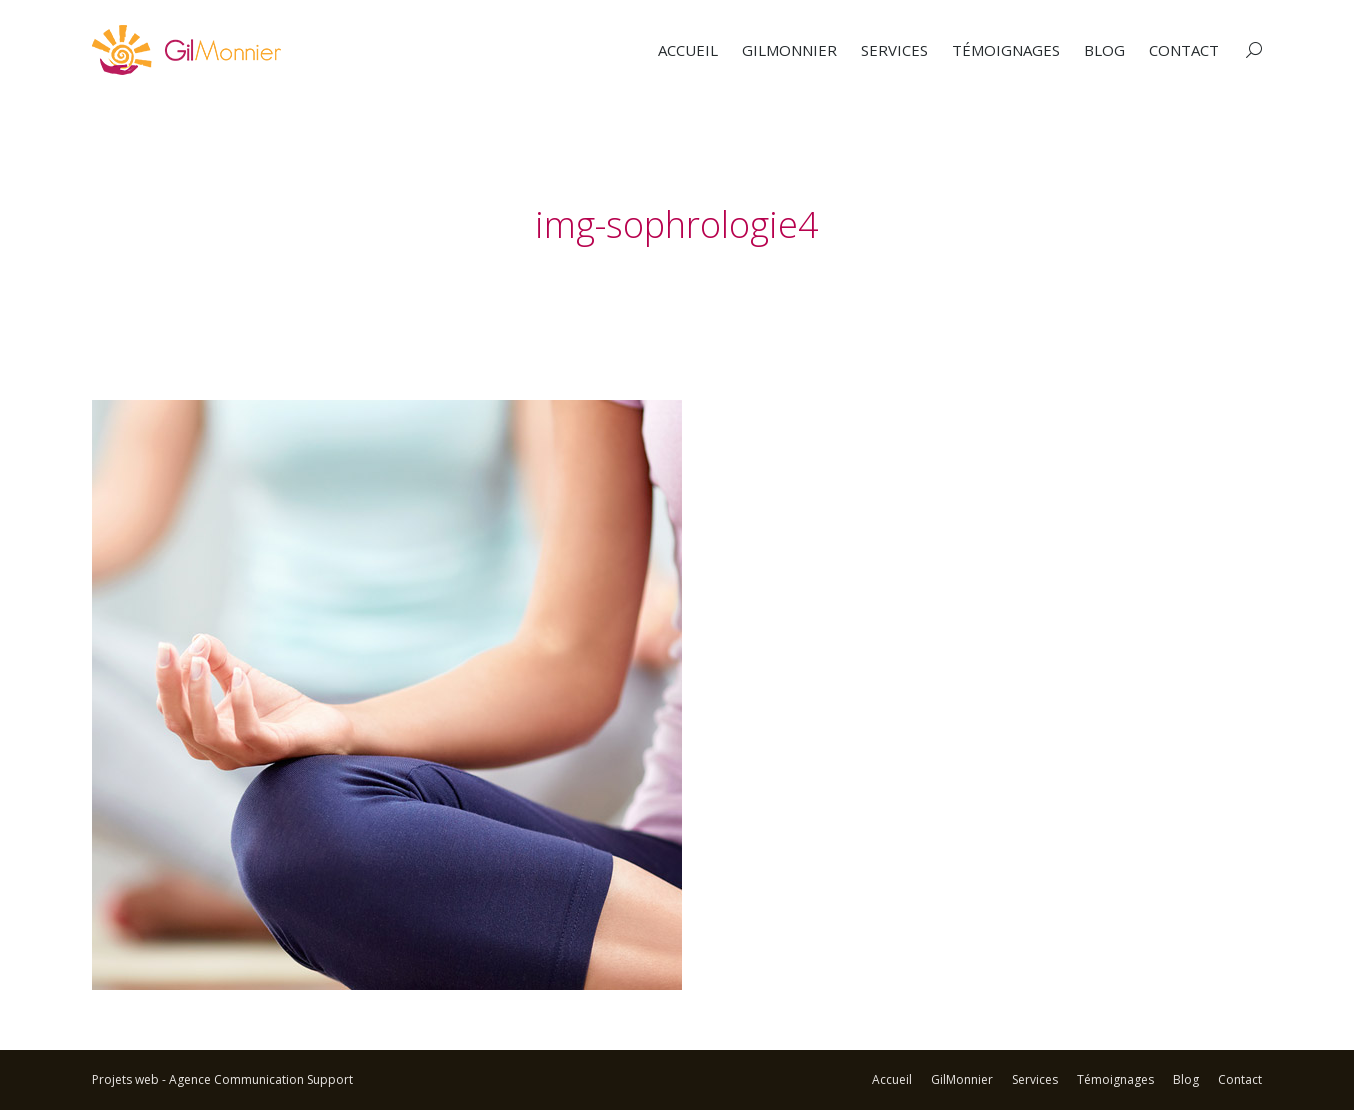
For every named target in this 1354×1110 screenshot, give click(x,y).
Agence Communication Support (261, 1079)
